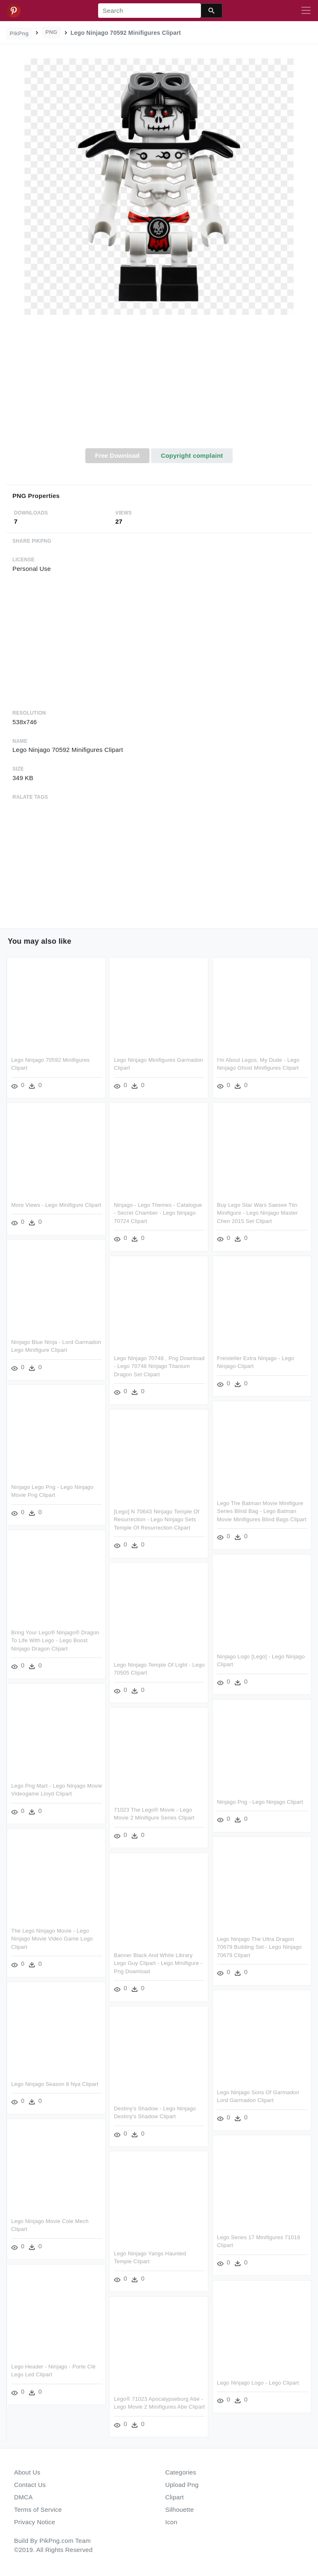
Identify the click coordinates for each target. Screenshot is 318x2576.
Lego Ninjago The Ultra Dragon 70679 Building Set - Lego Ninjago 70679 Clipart (259, 1947)
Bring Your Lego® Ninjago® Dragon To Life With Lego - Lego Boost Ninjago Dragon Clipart (55, 1640)
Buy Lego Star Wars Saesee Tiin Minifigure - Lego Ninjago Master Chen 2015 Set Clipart (257, 1213)
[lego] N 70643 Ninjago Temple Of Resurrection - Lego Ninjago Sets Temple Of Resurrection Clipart (156, 1519)
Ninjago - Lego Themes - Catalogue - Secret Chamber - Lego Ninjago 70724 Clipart (158, 1213)
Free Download (117, 455)
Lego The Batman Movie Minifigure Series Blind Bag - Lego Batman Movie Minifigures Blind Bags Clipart (261, 1511)
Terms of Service (38, 2509)
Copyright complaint (192, 455)
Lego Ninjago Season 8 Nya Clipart (55, 2084)
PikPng (19, 33)
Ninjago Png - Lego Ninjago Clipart (260, 1802)
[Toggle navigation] (306, 10)
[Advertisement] (159, 386)
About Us (27, 2472)
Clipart (174, 2497)
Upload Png (182, 2484)
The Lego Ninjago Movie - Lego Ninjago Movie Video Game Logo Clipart (52, 1939)
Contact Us (30, 2484)
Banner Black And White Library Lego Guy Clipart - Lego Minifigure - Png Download (158, 1963)
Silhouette (179, 2509)
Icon (171, 2521)
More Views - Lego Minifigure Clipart (56, 1205)
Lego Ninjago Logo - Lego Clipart (258, 2383)
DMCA (23, 2497)
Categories (180, 2472)
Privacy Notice (34, 2521)
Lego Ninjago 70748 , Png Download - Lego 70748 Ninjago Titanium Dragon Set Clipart (159, 1366)
